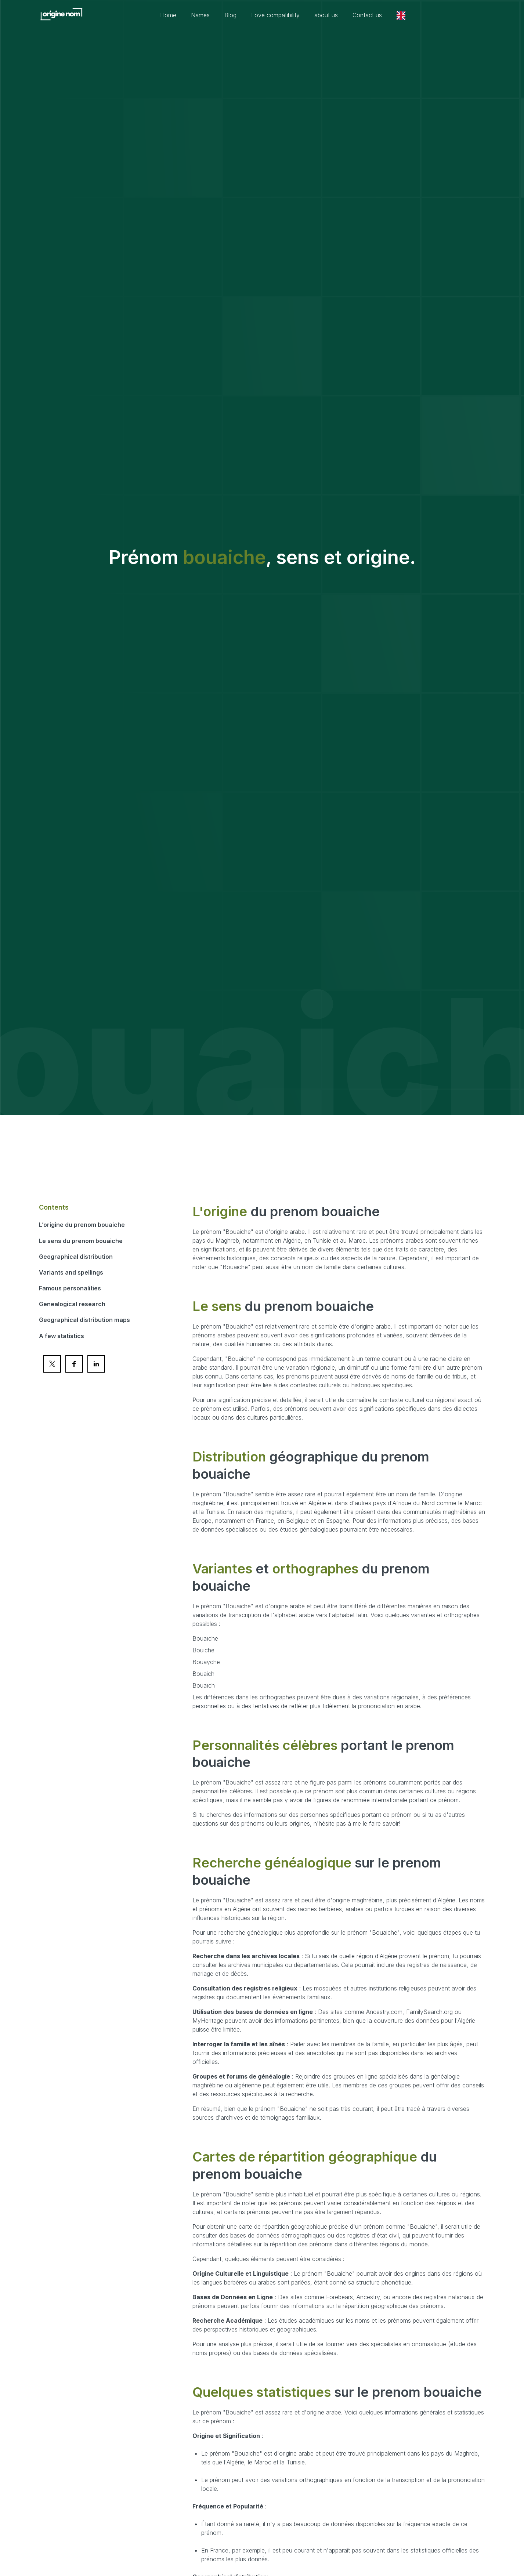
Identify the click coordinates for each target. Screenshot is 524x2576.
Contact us (367, 15)
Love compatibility (275, 15)
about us (326, 15)
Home (168, 15)
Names (200, 15)
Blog (230, 15)
